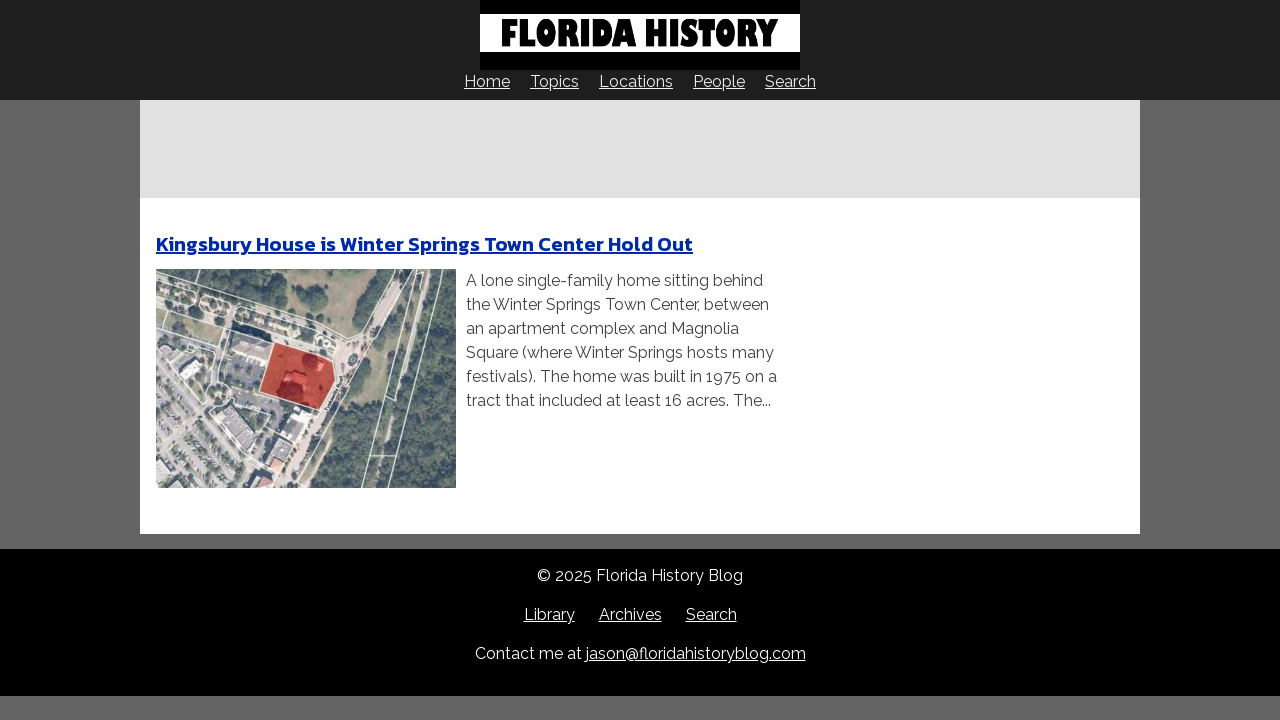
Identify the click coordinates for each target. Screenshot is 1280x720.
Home (487, 81)
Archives (630, 614)
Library (549, 614)
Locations (636, 81)
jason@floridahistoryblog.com (696, 653)
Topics (554, 81)
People (719, 81)
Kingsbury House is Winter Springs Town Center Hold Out (424, 244)
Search (790, 81)
